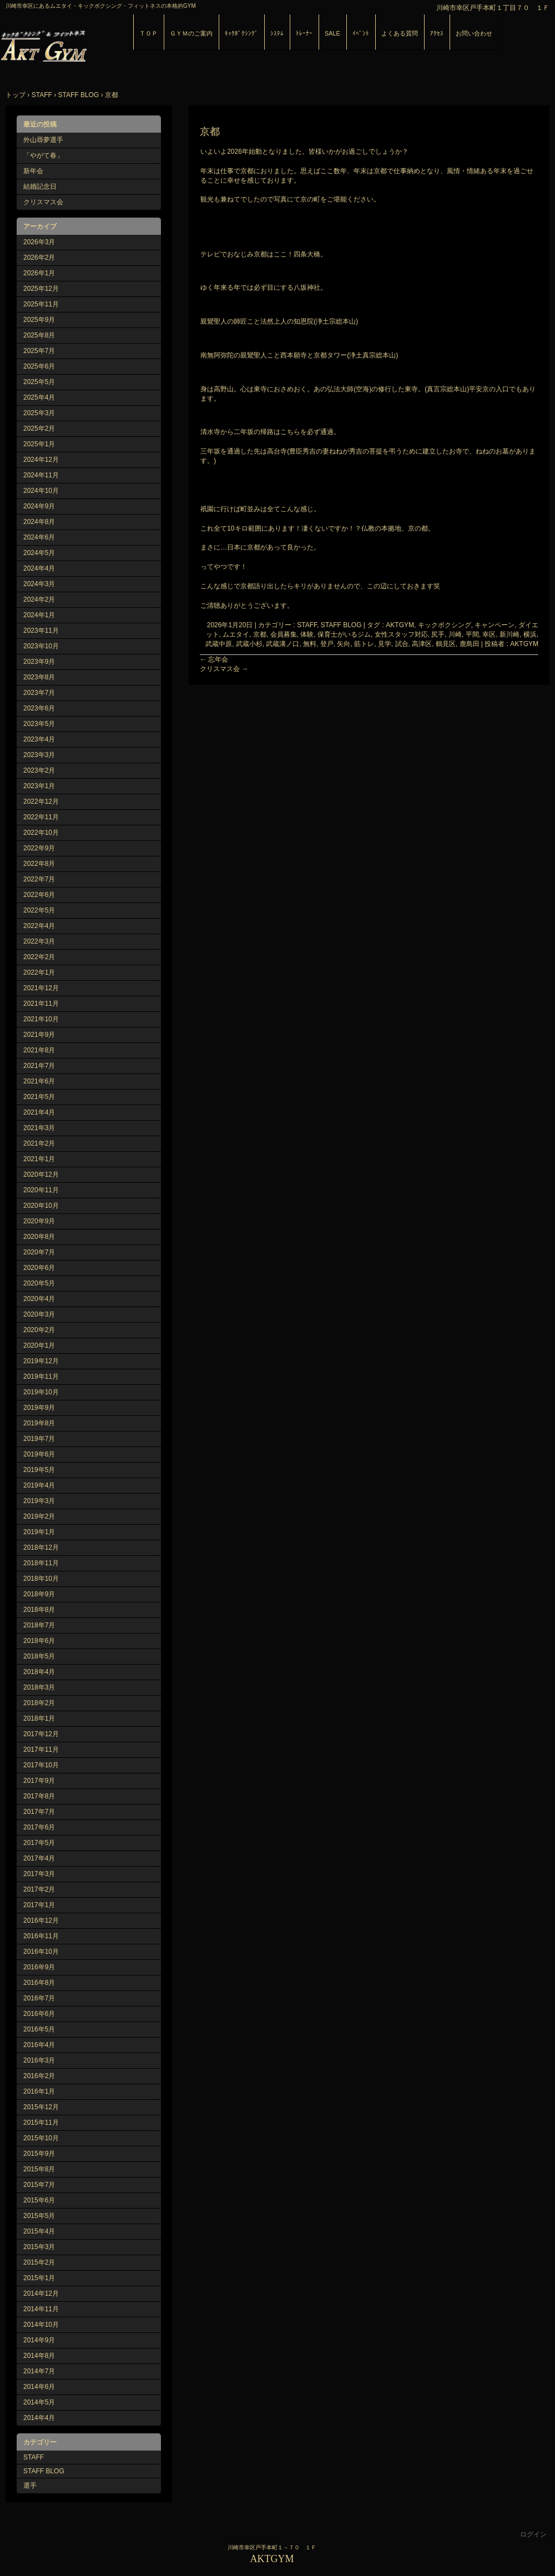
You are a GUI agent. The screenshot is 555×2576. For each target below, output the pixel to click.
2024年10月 (41, 491)
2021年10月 (41, 1019)
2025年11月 (41, 304)
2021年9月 (39, 1035)
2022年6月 (39, 895)
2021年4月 (39, 1112)
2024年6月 (39, 537)
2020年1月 (39, 1345)
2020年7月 (39, 1252)
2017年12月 (41, 1734)
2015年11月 (41, 2122)
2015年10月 (41, 2138)
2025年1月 (39, 444)
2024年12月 (41, 459)
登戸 (327, 644)
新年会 (33, 171)
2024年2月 (39, 599)
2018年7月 (39, 1625)
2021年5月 (39, 1097)
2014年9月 (39, 2340)
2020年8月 (39, 1237)
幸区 (489, 634)
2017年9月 (39, 1780)
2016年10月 (41, 1951)
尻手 (438, 634)
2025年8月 (39, 335)
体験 (307, 634)
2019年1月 (39, 1532)
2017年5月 (39, 1843)
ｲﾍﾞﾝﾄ (360, 33)
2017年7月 (39, 1812)
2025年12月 (41, 289)
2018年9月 (39, 1594)
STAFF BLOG (43, 2471)
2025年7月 (39, 351)
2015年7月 (39, 2185)
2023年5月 (39, 724)
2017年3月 (39, 1874)
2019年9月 (39, 1407)
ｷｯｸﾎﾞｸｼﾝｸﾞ (241, 33)
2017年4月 (39, 1858)
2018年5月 (39, 1656)
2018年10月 (41, 1578)
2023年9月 (39, 662)
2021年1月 (39, 1159)
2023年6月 (39, 708)
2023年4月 (39, 739)
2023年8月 (39, 677)
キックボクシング (444, 625)
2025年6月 (39, 366)
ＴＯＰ (148, 33)
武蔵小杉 (249, 644)
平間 (472, 634)
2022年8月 (39, 864)
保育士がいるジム (344, 634)
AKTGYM (127, 44)
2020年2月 (39, 1330)
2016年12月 (41, 1920)
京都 (259, 634)
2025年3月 (39, 413)
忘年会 (214, 659)
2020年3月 (39, 1314)
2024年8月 (39, 522)
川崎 (455, 634)
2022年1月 (39, 972)
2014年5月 (39, 2402)
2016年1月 (39, 2091)
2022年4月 (39, 926)
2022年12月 (41, 801)
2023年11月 (41, 630)
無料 (309, 644)
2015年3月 (39, 2247)
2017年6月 (39, 1827)
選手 (30, 2485)
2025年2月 (39, 428)
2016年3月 (39, 2060)
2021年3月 (39, 1128)
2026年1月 (39, 273)
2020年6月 (39, 1268)
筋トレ (364, 644)
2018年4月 (39, 1672)
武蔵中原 (218, 644)
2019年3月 (39, 1501)
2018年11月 (41, 1563)
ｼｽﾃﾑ (277, 33)
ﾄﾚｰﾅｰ (304, 33)
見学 (384, 644)
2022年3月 (39, 941)
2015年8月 (39, 2169)
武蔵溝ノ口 (282, 644)
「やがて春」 (43, 155)
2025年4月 (39, 397)
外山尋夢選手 (43, 140)
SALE (332, 33)
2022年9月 (39, 848)
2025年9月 (39, 320)
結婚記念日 (40, 186)
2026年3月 (39, 242)
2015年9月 (39, 2153)
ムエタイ (236, 634)
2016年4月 (39, 2045)
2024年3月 (39, 584)
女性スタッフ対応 (401, 634)
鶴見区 (446, 644)
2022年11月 (41, 817)
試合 (401, 644)
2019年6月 (39, 1454)
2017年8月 (39, 1796)
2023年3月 (39, 755)
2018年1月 (39, 1718)
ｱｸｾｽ (436, 33)
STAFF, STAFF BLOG (329, 625)
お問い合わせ (474, 33)
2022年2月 (39, 957)
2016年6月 (39, 2014)
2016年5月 (39, 2029)
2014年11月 (41, 2309)
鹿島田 (470, 644)
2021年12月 (41, 988)
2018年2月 (39, 1703)
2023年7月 (39, 693)
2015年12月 (41, 2107)
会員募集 (283, 634)
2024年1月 (39, 615)
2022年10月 (41, 832)
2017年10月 (41, 1765)
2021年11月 (41, 1003)
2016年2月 (39, 2076)
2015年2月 (39, 2262)
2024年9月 (39, 506)
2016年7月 (39, 1998)
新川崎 (509, 634)
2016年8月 (39, 1983)
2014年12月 (41, 2293)
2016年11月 (41, 1936)
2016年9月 (39, 1967)
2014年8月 (39, 2356)
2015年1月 (39, 2278)
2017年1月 (39, 1905)
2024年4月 (39, 568)
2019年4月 (39, 1485)
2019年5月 (39, 1470)
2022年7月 (39, 879)
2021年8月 (39, 1050)
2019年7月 (39, 1439)
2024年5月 (39, 553)
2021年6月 (39, 1081)
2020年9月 (39, 1221)
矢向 (343, 644)
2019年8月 (39, 1423)
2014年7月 (39, 2371)
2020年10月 (41, 1205)
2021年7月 (39, 1066)
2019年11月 (41, 1376)
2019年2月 (39, 1516)
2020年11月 (41, 1190)
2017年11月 (41, 1749)
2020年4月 (39, 1299)
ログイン (533, 2534)
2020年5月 (39, 1283)
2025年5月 (39, 382)
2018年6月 (39, 1641)
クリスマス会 (224, 669)
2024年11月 (41, 475)
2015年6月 (39, 2200)
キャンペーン (494, 625)
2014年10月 (41, 2324)
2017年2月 (39, 1889)
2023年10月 (41, 646)
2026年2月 (39, 257)
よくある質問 (399, 33)
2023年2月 (39, 770)
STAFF (33, 2457)
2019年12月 (41, 1361)
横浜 (530, 634)
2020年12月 (41, 1174)
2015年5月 (39, 2216)
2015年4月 (39, 2231)
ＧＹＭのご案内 (191, 33)
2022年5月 (39, 910)
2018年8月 (39, 1610)
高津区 (422, 644)
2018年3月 (39, 1687)
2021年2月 (39, 1143)
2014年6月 (39, 2387)
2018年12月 (41, 1547)
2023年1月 (39, 786)
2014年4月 (39, 2418)
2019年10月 (41, 1392)
